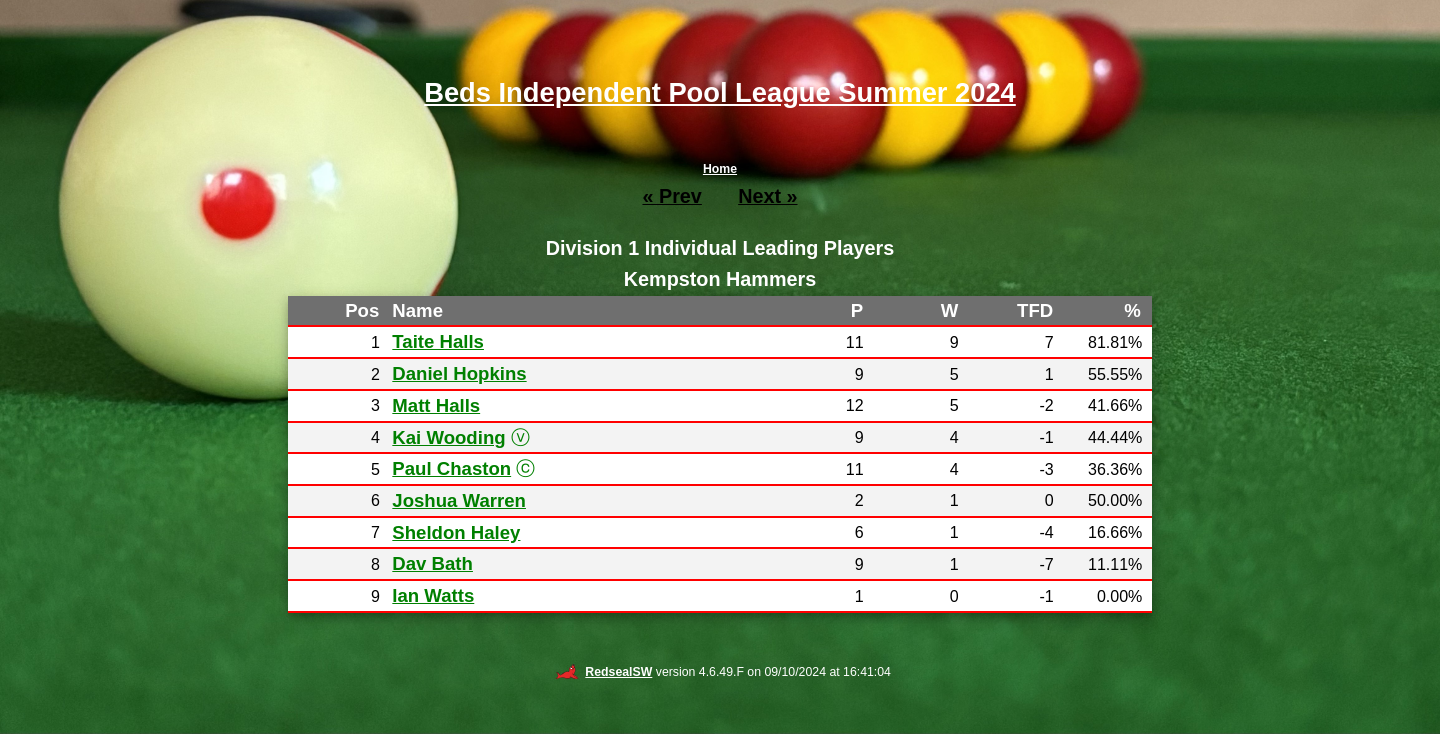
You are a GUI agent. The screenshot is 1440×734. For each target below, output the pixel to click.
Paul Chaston (451, 468)
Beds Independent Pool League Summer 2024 (720, 92)
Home (720, 169)
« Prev (671, 196)
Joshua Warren (459, 500)
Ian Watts (433, 595)
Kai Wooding (448, 437)
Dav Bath (432, 563)
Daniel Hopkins (459, 373)
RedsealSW (603, 672)
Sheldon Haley (456, 532)
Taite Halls (438, 341)
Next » (767, 196)
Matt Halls (436, 405)
